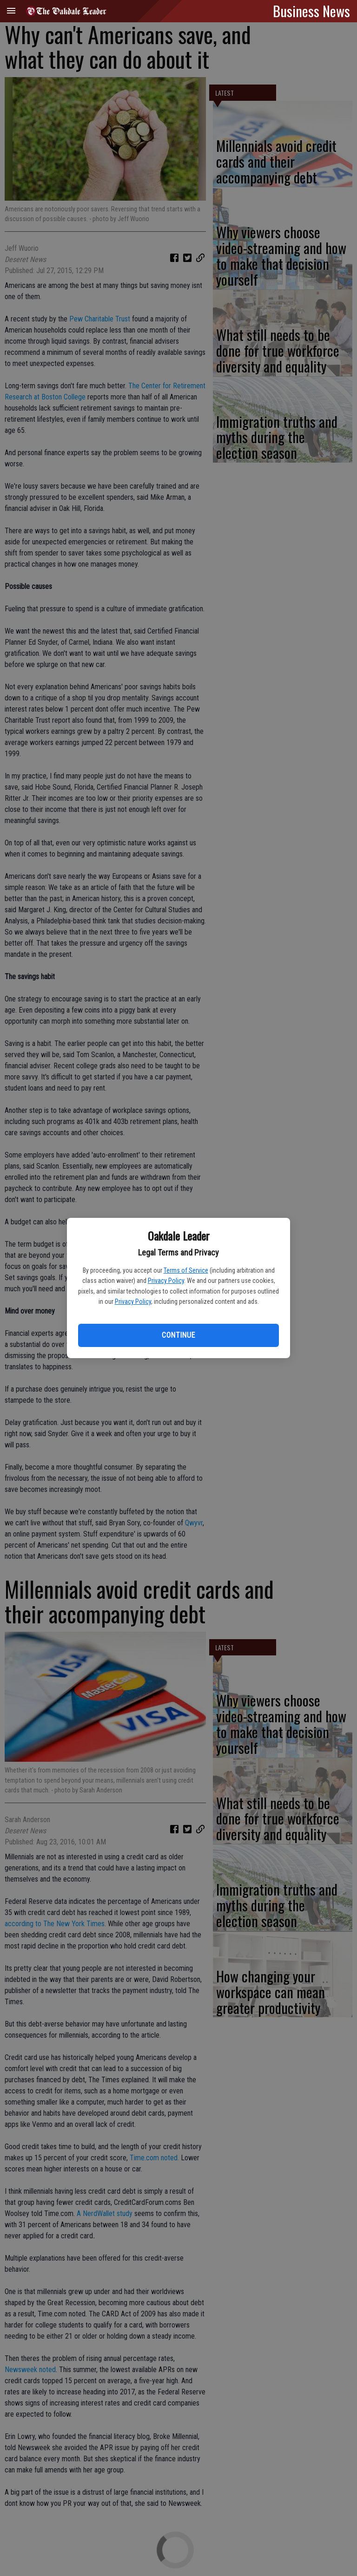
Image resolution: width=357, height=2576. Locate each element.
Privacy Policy (166, 1280)
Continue (178, 1335)
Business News (311, 10)
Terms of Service (186, 1270)
